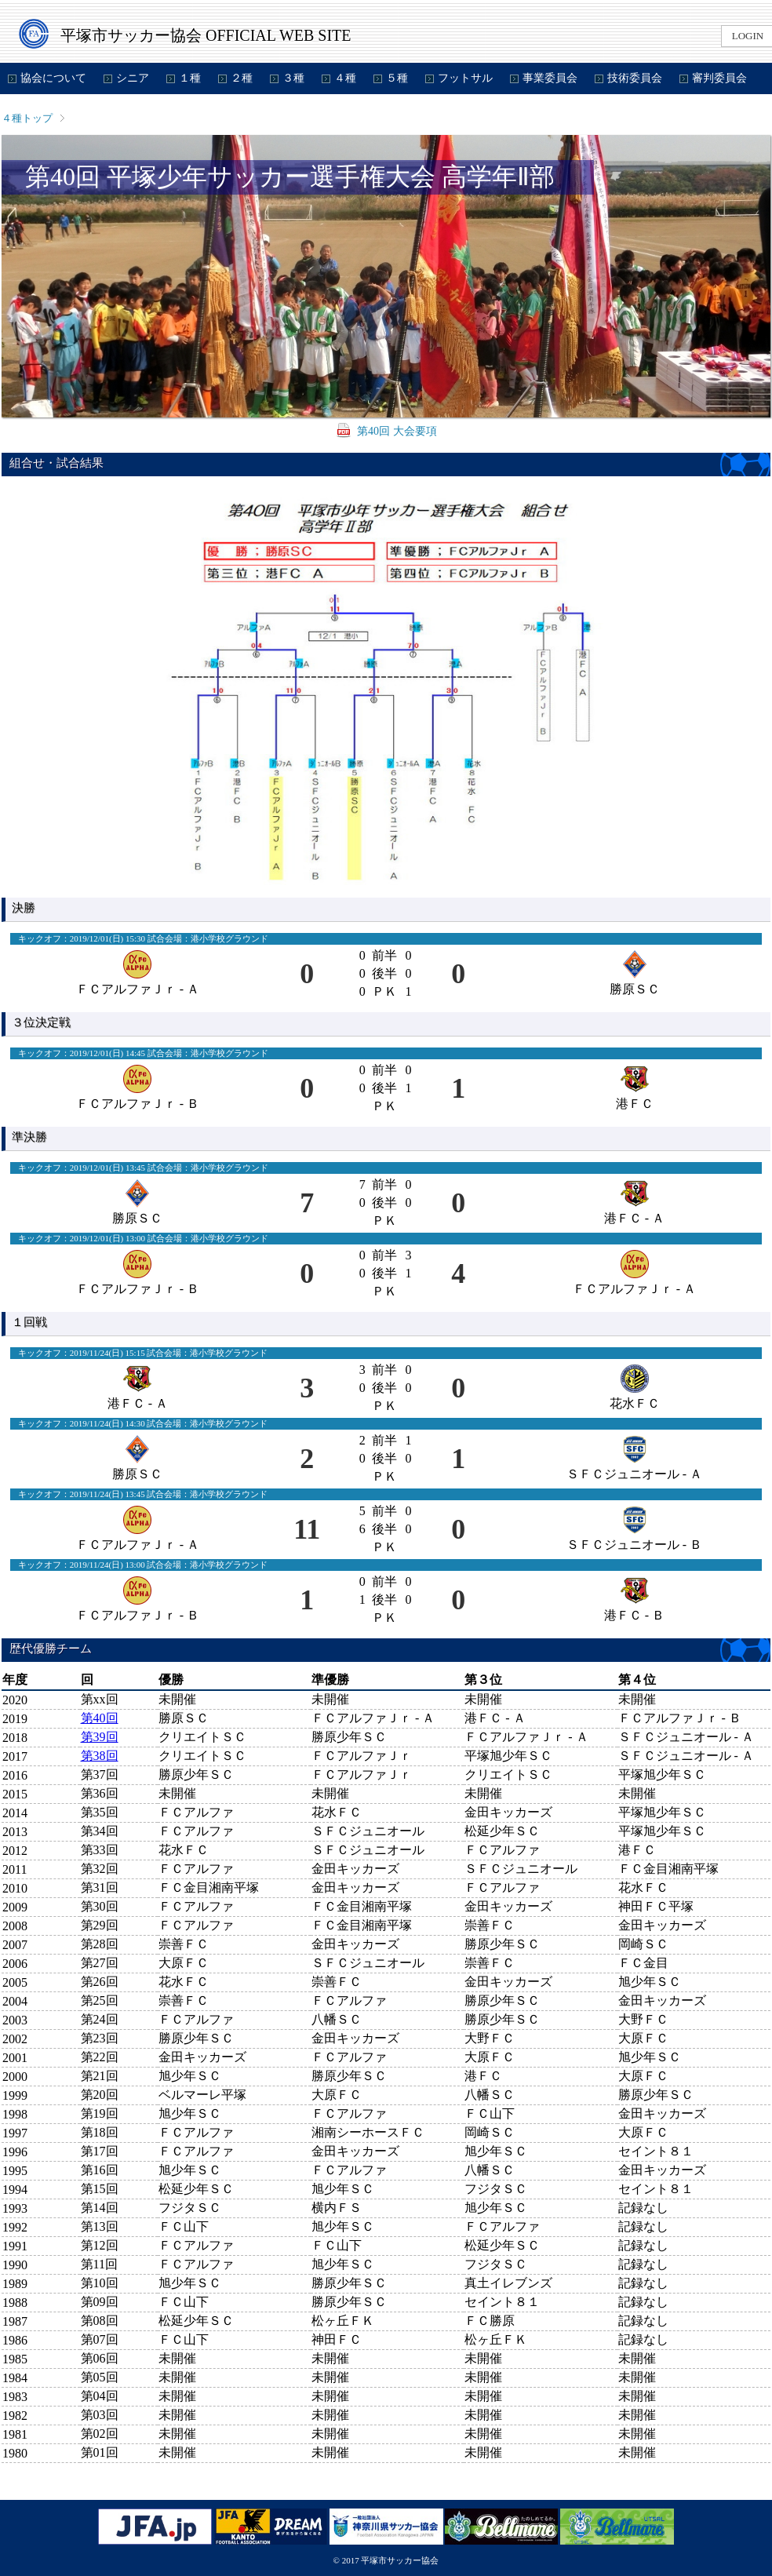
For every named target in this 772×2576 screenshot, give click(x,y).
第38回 (99, 1755)
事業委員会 (550, 78)
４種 (345, 78)
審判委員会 (719, 78)
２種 (242, 78)
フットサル (465, 78)
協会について (53, 78)
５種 (397, 78)
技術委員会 (634, 78)
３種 (293, 78)
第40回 (99, 1718)
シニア (132, 78)
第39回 (99, 1736)
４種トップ (27, 118)
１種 (190, 78)
